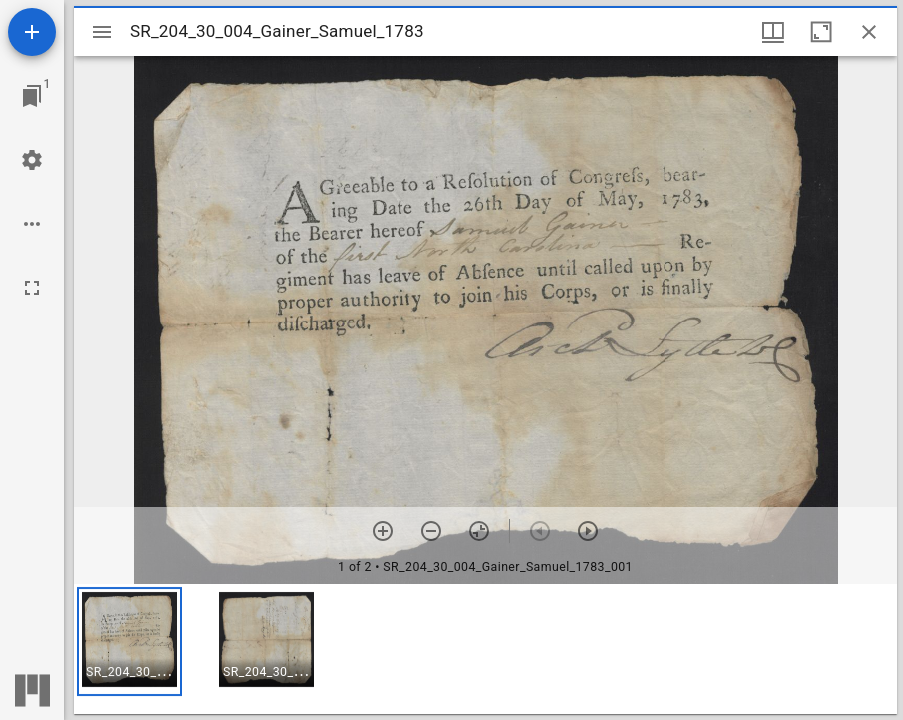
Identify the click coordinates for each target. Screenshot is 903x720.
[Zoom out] (431, 531)
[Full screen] (32, 288)
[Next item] (588, 531)
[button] (129, 641)
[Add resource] (32, 32)
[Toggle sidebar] (102, 32)
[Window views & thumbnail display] (773, 32)
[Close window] (869, 32)
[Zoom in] (383, 531)
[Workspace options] (32, 224)
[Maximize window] (821, 32)
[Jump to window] (32, 96)
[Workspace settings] (32, 160)
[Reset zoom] (479, 531)
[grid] (485, 649)
